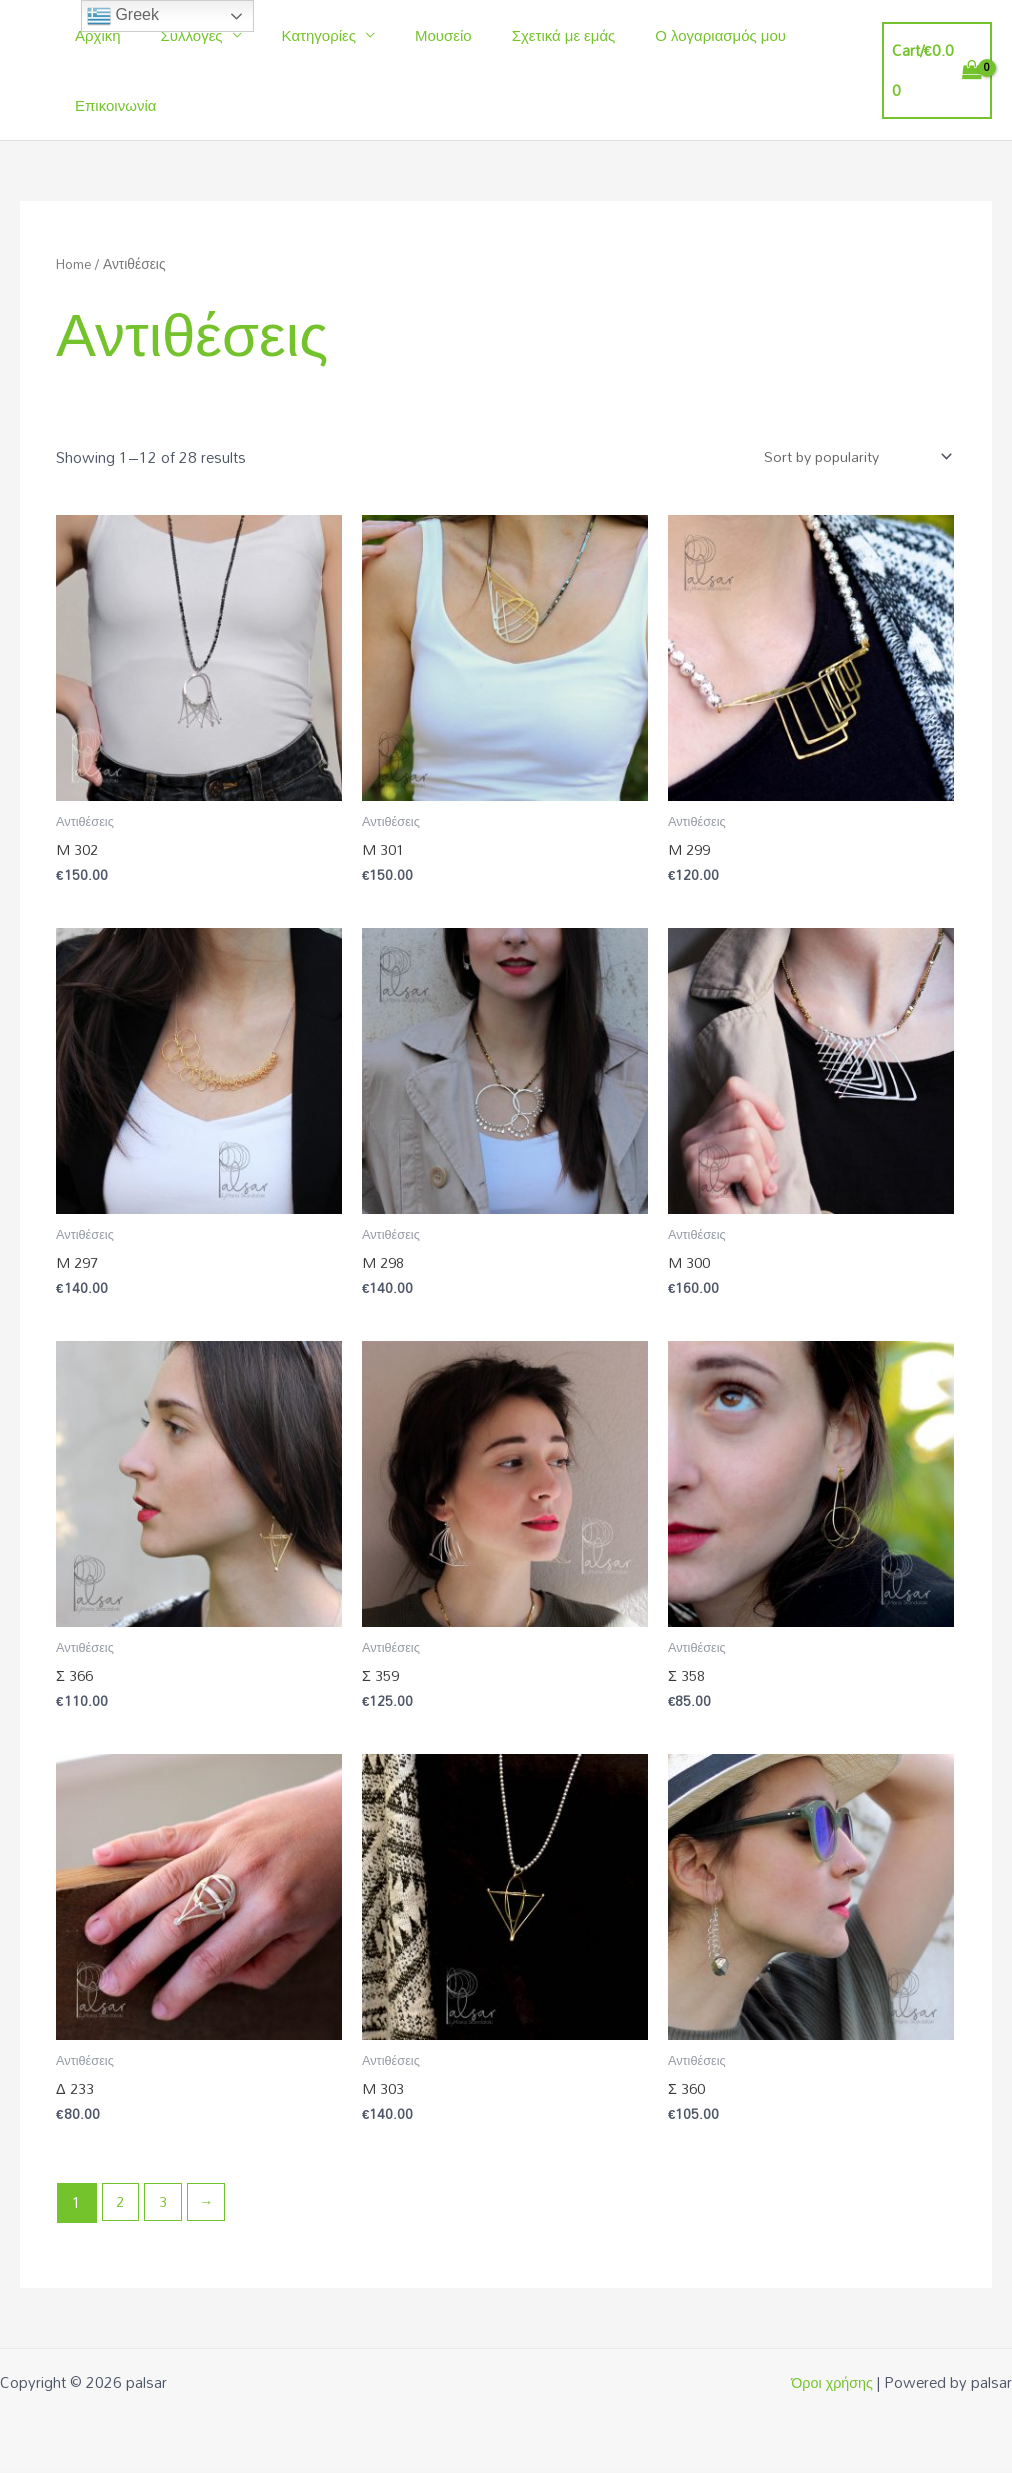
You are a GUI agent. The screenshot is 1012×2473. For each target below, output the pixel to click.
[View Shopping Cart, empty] (932, 70)
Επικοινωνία (110, 105)
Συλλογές (177, 35)
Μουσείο (408, 35)
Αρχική (93, 35)
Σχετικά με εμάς (519, 35)
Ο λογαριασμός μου (665, 35)
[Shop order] (851, 457)
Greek (123, 16)
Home (75, 263)
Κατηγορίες (294, 35)
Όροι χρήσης (830, 2386)
